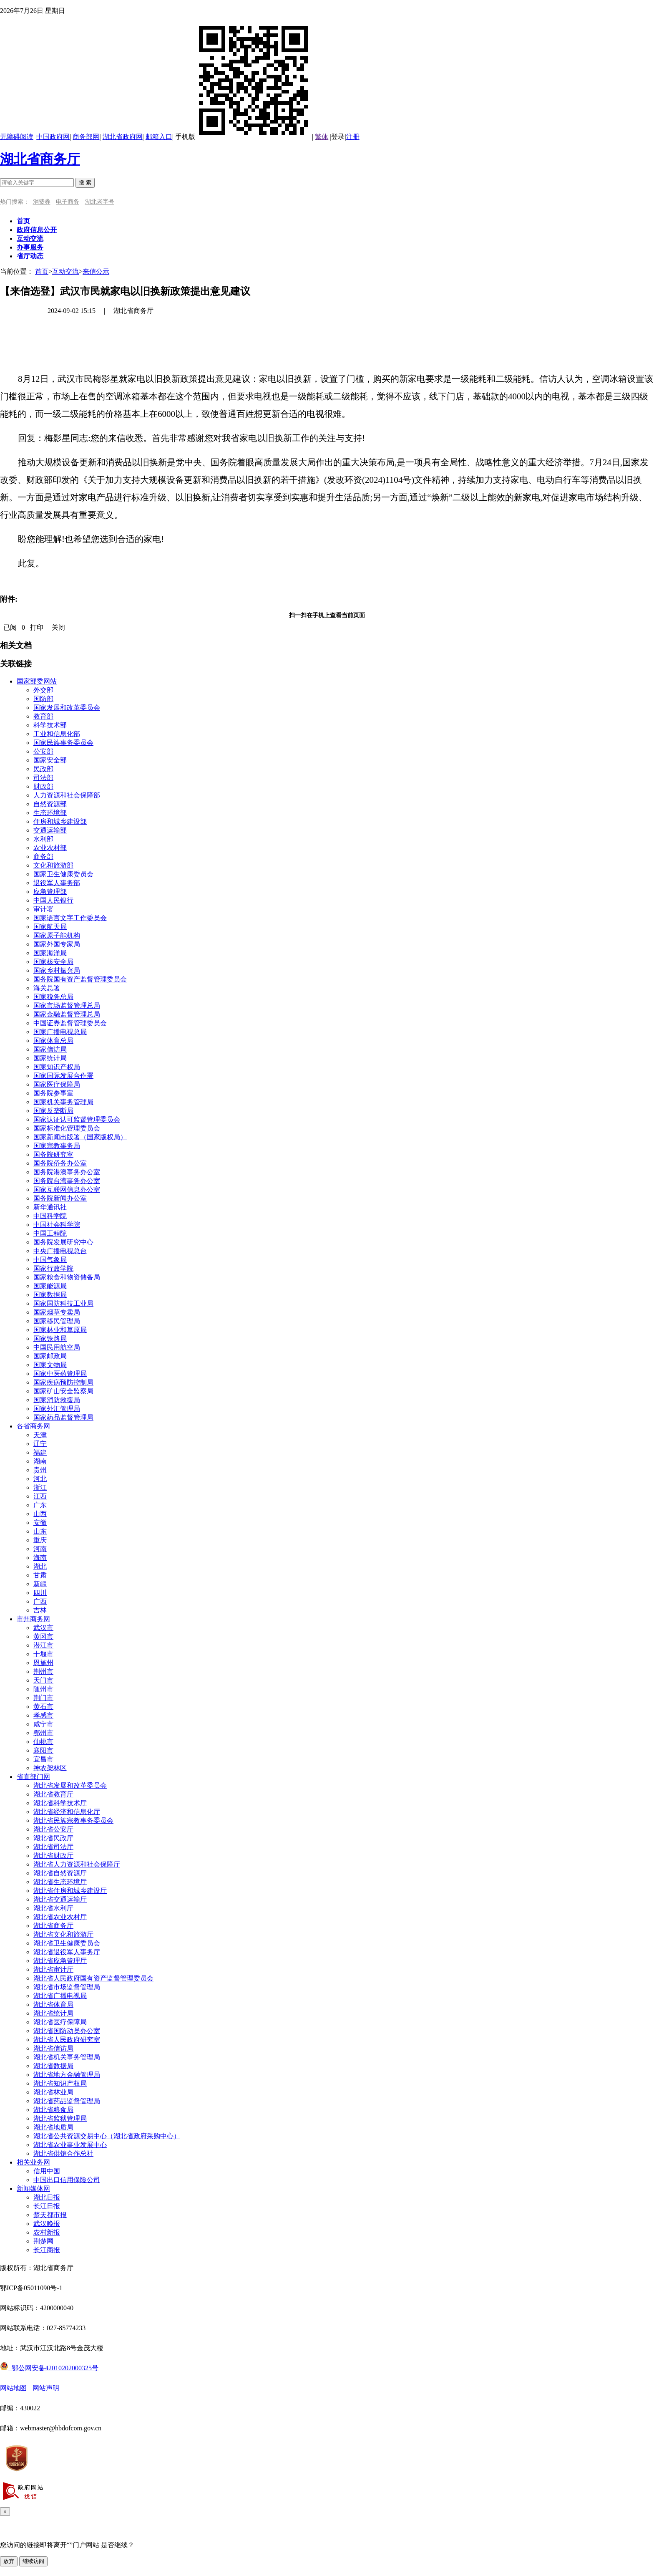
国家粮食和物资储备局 (66, 1277)
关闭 (58, 627)
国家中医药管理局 (60, 1373)
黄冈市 (43, 1636)
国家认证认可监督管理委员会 (76, 1119)
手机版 (243, 136)
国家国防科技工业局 (63, 1303)
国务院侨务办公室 (60, 1163)
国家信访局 (50, 1049)
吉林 (40, 1610)
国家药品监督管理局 (63, 1417)
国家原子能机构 (56, 935)
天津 (40, 1434)
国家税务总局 (53, 996)
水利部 (43, 839)
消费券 (41, 202)
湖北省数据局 (53, 2065)
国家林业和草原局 (60, 1329)
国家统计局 (50, 1058)
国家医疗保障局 (56, 1084)
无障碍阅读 (16, 136)
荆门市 (43, 1697)
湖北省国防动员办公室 (66, 2030)
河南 (40, 1548)
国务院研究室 (53, 1154)
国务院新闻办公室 (60, 1198)
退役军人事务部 (56, 882)
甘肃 (40, 1575)
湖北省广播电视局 (60, 1995)
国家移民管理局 (56, 1321)
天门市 (43, 1680)
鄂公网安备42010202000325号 (49, 2368)
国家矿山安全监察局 (63, 1391)
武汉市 (43, 1627)
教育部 (43, 716)
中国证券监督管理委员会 (70, 1023)
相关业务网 (33, 2162)
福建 (40, 1452)
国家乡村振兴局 (56, 970)
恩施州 (43, 1662)
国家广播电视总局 (60, 1031)
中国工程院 (50, 1233)
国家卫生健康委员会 (63, 874)
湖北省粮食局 (53, 2109)
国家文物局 (50, 1364)
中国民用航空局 (56, 1347)
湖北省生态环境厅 (60, 1881)
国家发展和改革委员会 (66, 707)
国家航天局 (50, 926)
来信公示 (96, 271)
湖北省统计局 (53, 2013)
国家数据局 (50, 1294)
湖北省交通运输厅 (60, 1899)
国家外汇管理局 (56, 1408)
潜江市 (43, 1645)
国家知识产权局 (56, 1066)
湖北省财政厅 (53, 1855)
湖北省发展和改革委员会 (70, 1785)
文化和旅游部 (53, 865)
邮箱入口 (159, 136)
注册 (353, 136)
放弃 (8, 2561)
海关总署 (46, 988)
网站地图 (13, 2388)
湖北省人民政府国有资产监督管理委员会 (93, 1978)
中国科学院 (50, 1215)
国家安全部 (50, 760)
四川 (40, 1592)
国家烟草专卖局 (56, 1312)
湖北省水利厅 (53, 1908)
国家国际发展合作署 (63, 1075)
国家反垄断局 (53, 1110)
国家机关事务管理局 (63, 1101)
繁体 (321, 136)
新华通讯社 (50, 1207)
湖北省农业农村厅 (60, 1916)
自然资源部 (50, 803)
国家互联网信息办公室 (66, 1189)
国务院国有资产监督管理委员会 (80, 979)
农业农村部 (50, 847)
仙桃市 (43, 1741)
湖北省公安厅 (53, 1829)
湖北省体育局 (53, 2004)
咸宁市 (43, 1724)
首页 (41, 271)
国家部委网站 (37, 681)
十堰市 (43, 1654)
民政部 (43, 768)
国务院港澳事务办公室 (66, 1172)
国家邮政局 (50, 1356)
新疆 (40, 1583)
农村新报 (46, 2232)
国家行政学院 (53, 1268)
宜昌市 (43, 1759)
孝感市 (43, 1715)
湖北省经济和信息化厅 (66, 1811)
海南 (40, 1557)
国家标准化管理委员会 (66, 1128)
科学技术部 (50, 725)
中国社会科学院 (56, 1224)
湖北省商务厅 (40, 159)
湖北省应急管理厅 (60, 1960)
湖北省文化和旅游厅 (63, 1934)
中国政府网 (53, 136)
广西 (40, 1601)
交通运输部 (50, 830)
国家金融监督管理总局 (66, 1014)
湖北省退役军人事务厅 (66, 1951)
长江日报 (46, 2206)
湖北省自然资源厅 (60, 1873)
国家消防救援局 (56, 1399)
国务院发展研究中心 (63, 1242)
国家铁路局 (50, 1338)
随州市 (43, 1689)
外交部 (43, 690)
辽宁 (40, 1443)
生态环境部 (50, 812)
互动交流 (65, 271)
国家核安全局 (53, 961)
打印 (37, 627)
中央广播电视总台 (60, 1250)
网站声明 (46, 2388)
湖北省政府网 (123, 136)
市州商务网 (33, 1618)
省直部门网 (33, 1776)
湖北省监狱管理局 (60, 2118)
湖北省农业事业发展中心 (70, 2144)
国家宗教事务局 (56, 1145)
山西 (40, 1513)
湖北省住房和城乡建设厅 (70, 1890)
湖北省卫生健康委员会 (66, 1943)
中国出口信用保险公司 (66, 2179)
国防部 (43, 698)
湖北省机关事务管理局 (66, 2057)
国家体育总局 (53, 1040)
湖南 (40, 1461)
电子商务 (67, 202)
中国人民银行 (53, 900)
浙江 (40, 1487)
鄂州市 (43, 1732)
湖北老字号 (99, 202)
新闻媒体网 (33, 2188)
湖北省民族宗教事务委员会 (73, 1820)
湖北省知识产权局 (60, 2083)
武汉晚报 (46, 2223)
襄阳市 (43, 1750)
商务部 (43, 856)
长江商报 (46, 2249)
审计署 (43, 909)
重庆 (40, 1540)
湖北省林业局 (53, 2092)
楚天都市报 (50, 2214)
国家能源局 (50, 1285)
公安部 (43, 751)
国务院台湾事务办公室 (66, 1180)
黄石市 (43, 1706)
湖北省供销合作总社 (63, 2153)
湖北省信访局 (53, 2048)
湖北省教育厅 (53, 1794)
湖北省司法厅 (53, 1846)
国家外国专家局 (56, 944)
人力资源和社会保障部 (66, 795)
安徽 (40, 1522)
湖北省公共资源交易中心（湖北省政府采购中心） (106, 2136)
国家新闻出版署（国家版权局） (80, 1136)
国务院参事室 (53, 1093)
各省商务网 (33, 1426)
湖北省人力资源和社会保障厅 (76, 1864)
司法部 (43, 777)
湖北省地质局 (53, 2127)
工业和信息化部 (56, 733)
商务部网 (86, 136)
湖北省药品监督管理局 (66, 2100)
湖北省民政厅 (53, 1838)
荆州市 (43, 1671)
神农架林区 (50, 1767)
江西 (40, 1496)
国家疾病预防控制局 (63, 1382)
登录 (338, 136)
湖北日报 (46, 2197)
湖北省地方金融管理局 (66, 2074)
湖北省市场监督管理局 (66, 1987)
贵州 (40, 1469)
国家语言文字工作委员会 (70, 917)
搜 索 (85, 182)
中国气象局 (50, 1259)
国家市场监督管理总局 (66, 1005)
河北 (40, 1478)
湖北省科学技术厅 (60, 1802)
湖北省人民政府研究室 (66, 2039)
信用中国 (46, 2171)
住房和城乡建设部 (60, 821)
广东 (40, 1505)
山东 (40, 1531)
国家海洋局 (50, 952)
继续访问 (33, 2561)
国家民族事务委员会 (63, 742)
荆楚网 (43, 2241)
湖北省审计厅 (53, 1969)
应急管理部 (50, 891)
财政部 (43, 786)
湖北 (40, 1566)
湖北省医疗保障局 (60, 2022)
